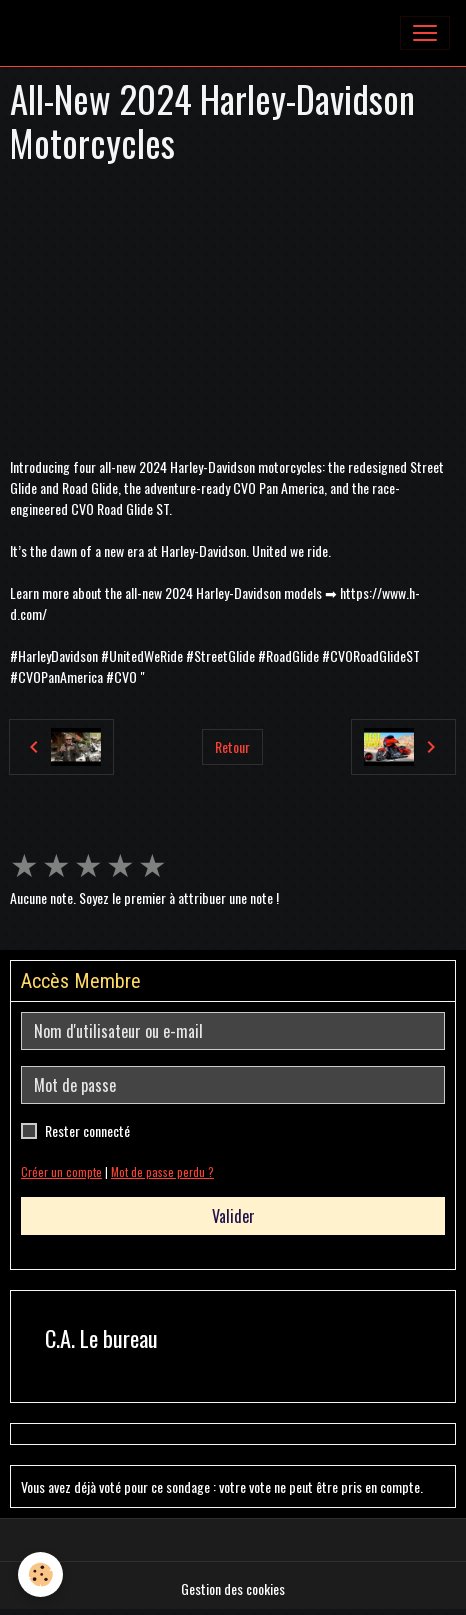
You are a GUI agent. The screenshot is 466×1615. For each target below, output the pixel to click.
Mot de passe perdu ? (162, 1172)
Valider (233, 1216)
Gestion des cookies (233, 1588)
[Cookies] (40, 1574)
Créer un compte (61, 1172)
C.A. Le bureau (101, 1338)
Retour (232, 746)
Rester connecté (87, 1130)
